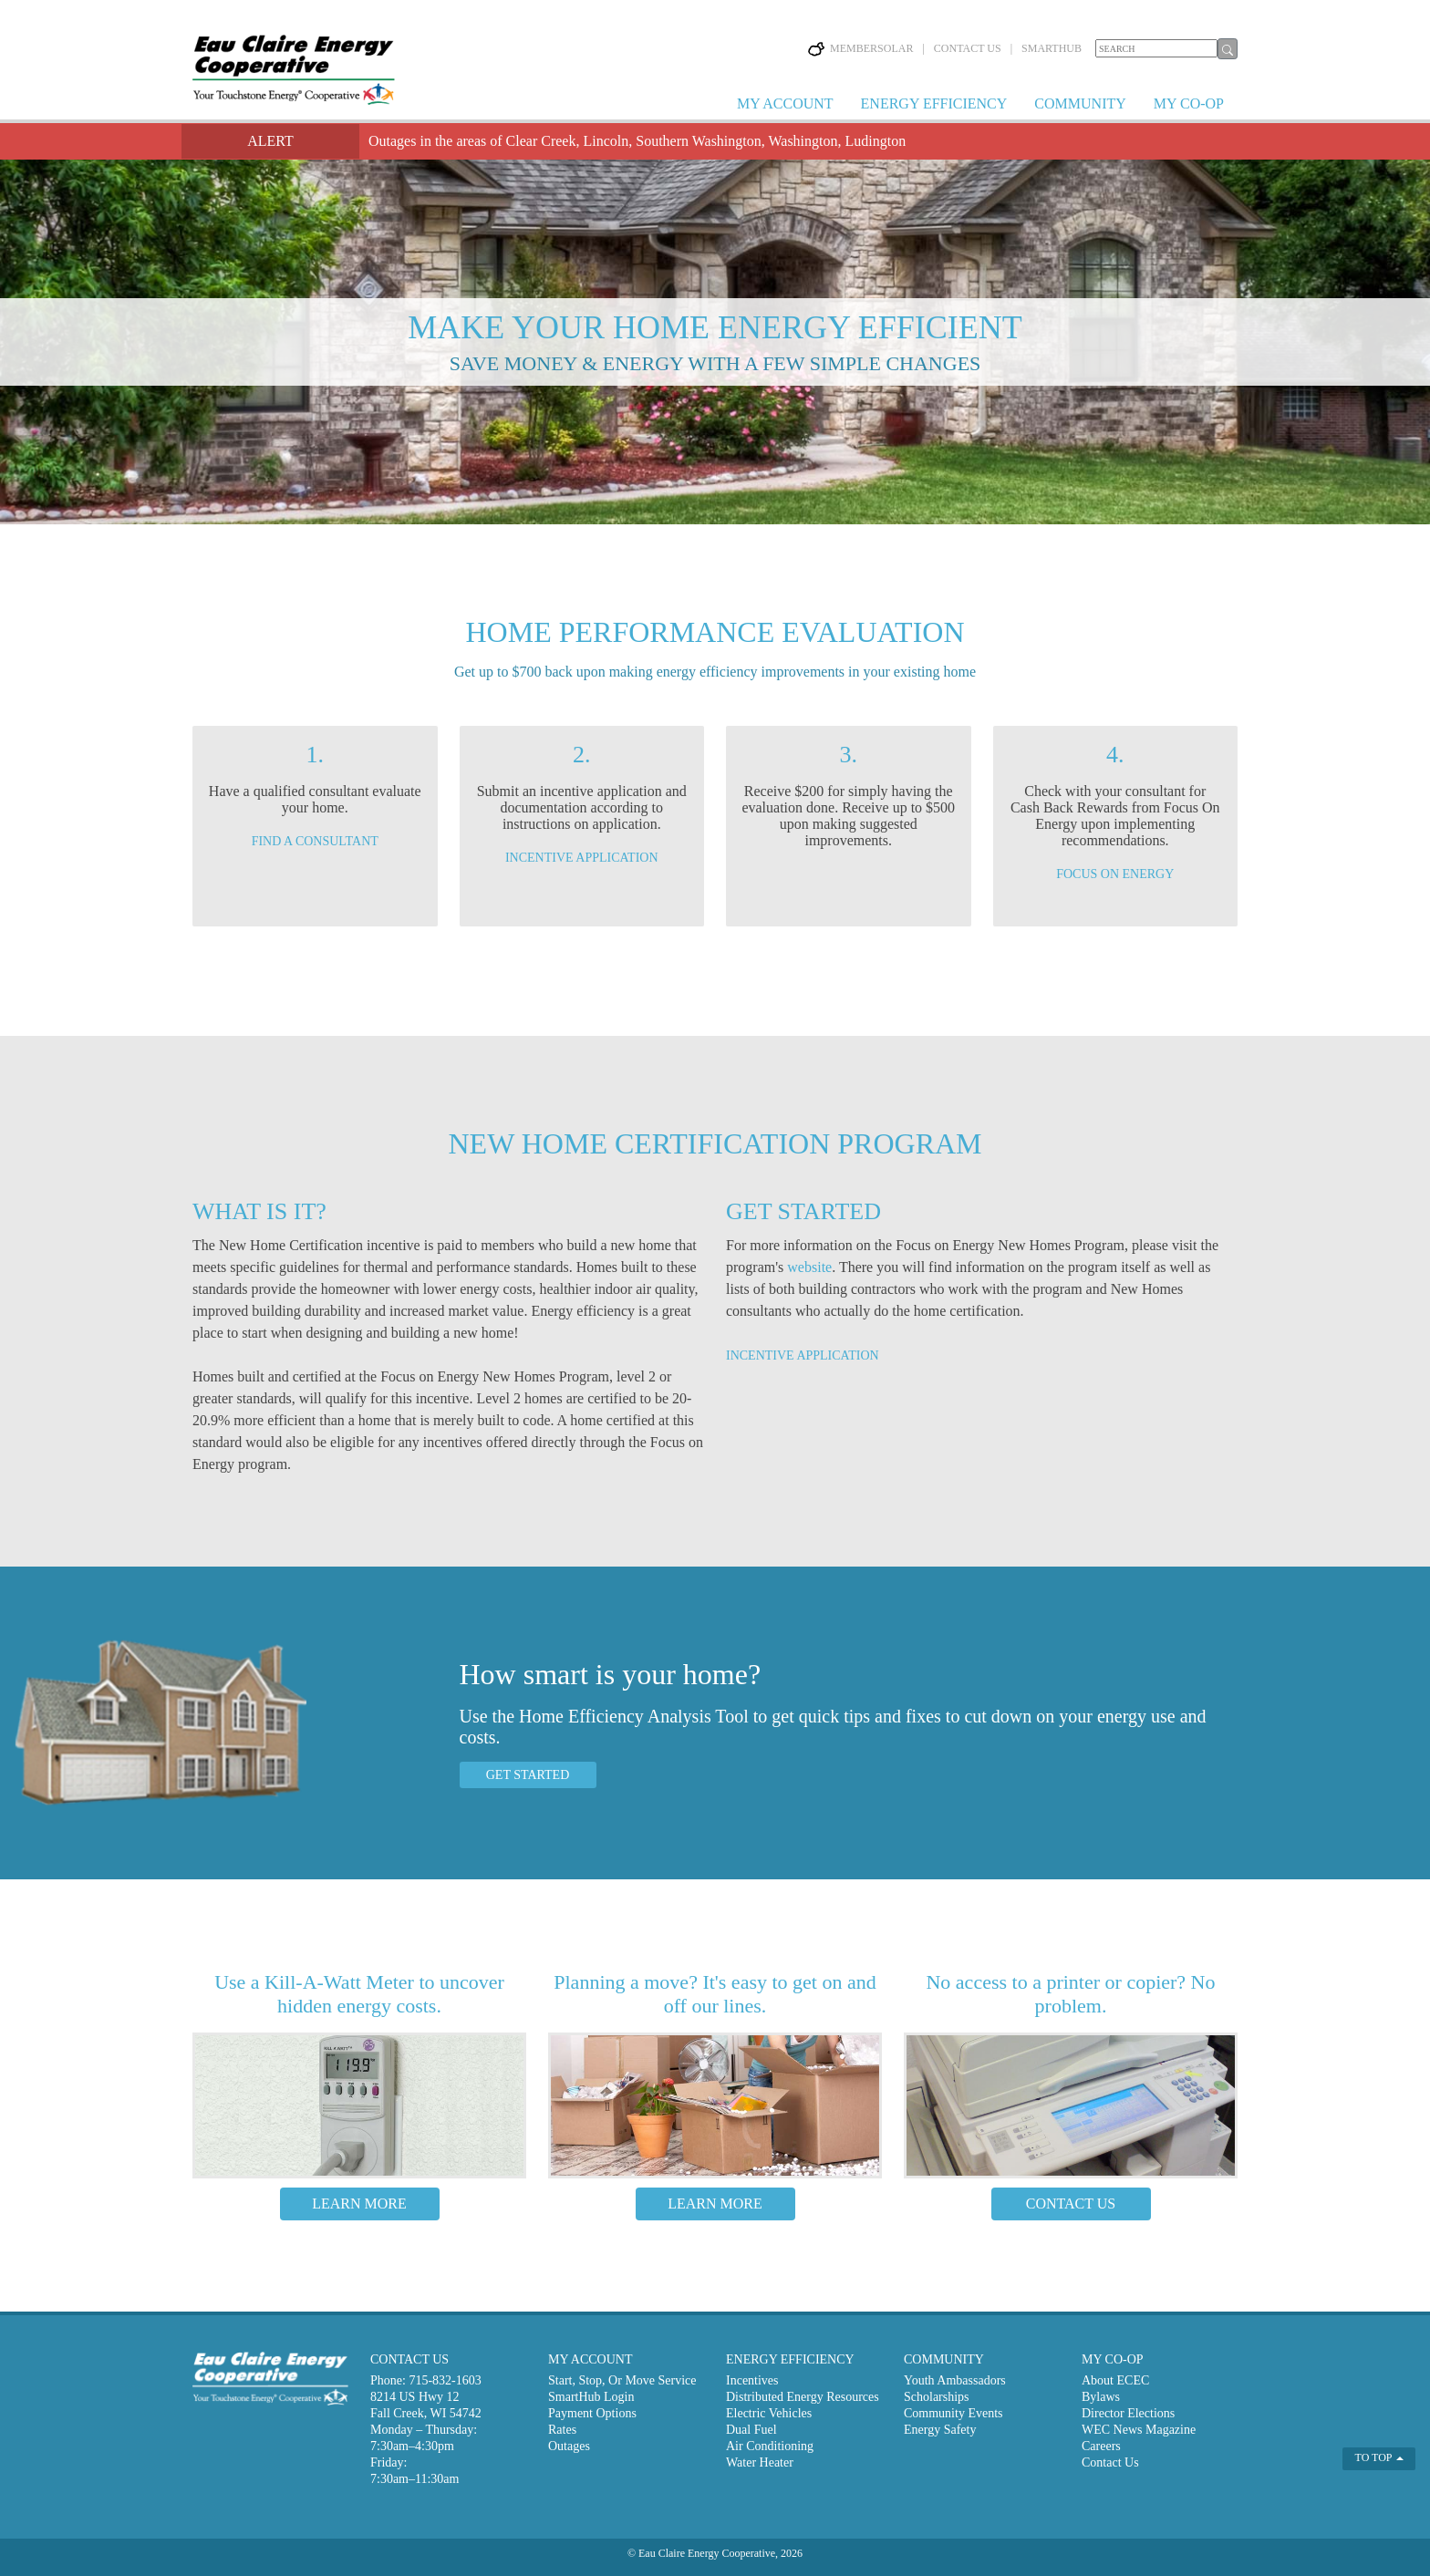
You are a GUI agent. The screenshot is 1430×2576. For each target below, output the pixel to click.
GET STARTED (528, 1775)
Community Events (953, 2413)
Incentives (752, 2380)
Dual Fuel (751, 2429)
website (809, 1267)
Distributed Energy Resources (802, 2397)
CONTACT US (967, 48)
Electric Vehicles (769, 2413)
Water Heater (759, 2462)
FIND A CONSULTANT (315, 841)
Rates (562, 2429)
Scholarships (936, 2397)
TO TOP (1379, 2457)
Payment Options (592, 2413)
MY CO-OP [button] (1189, 103)
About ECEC (1115, 2380)
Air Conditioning (769, 2446)
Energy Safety (940, 2429)
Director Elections (1128, 2413)
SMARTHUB (1051, 48)
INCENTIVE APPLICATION (581, 857)
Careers (1101, 2446)
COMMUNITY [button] (1079, 103)
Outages (569, 2446)
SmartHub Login (591, 2397)
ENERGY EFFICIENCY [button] (934, 103)
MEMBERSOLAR (860, 48)
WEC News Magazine (1139, 2429)
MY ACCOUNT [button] (785, 103)
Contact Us (1110, 2462)
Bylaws (1101, 2397)
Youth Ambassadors (955, 2380)
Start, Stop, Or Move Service (622, 2380)
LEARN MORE (359, 2203)
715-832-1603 (445, 2380)
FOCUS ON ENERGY (1115, 874)
